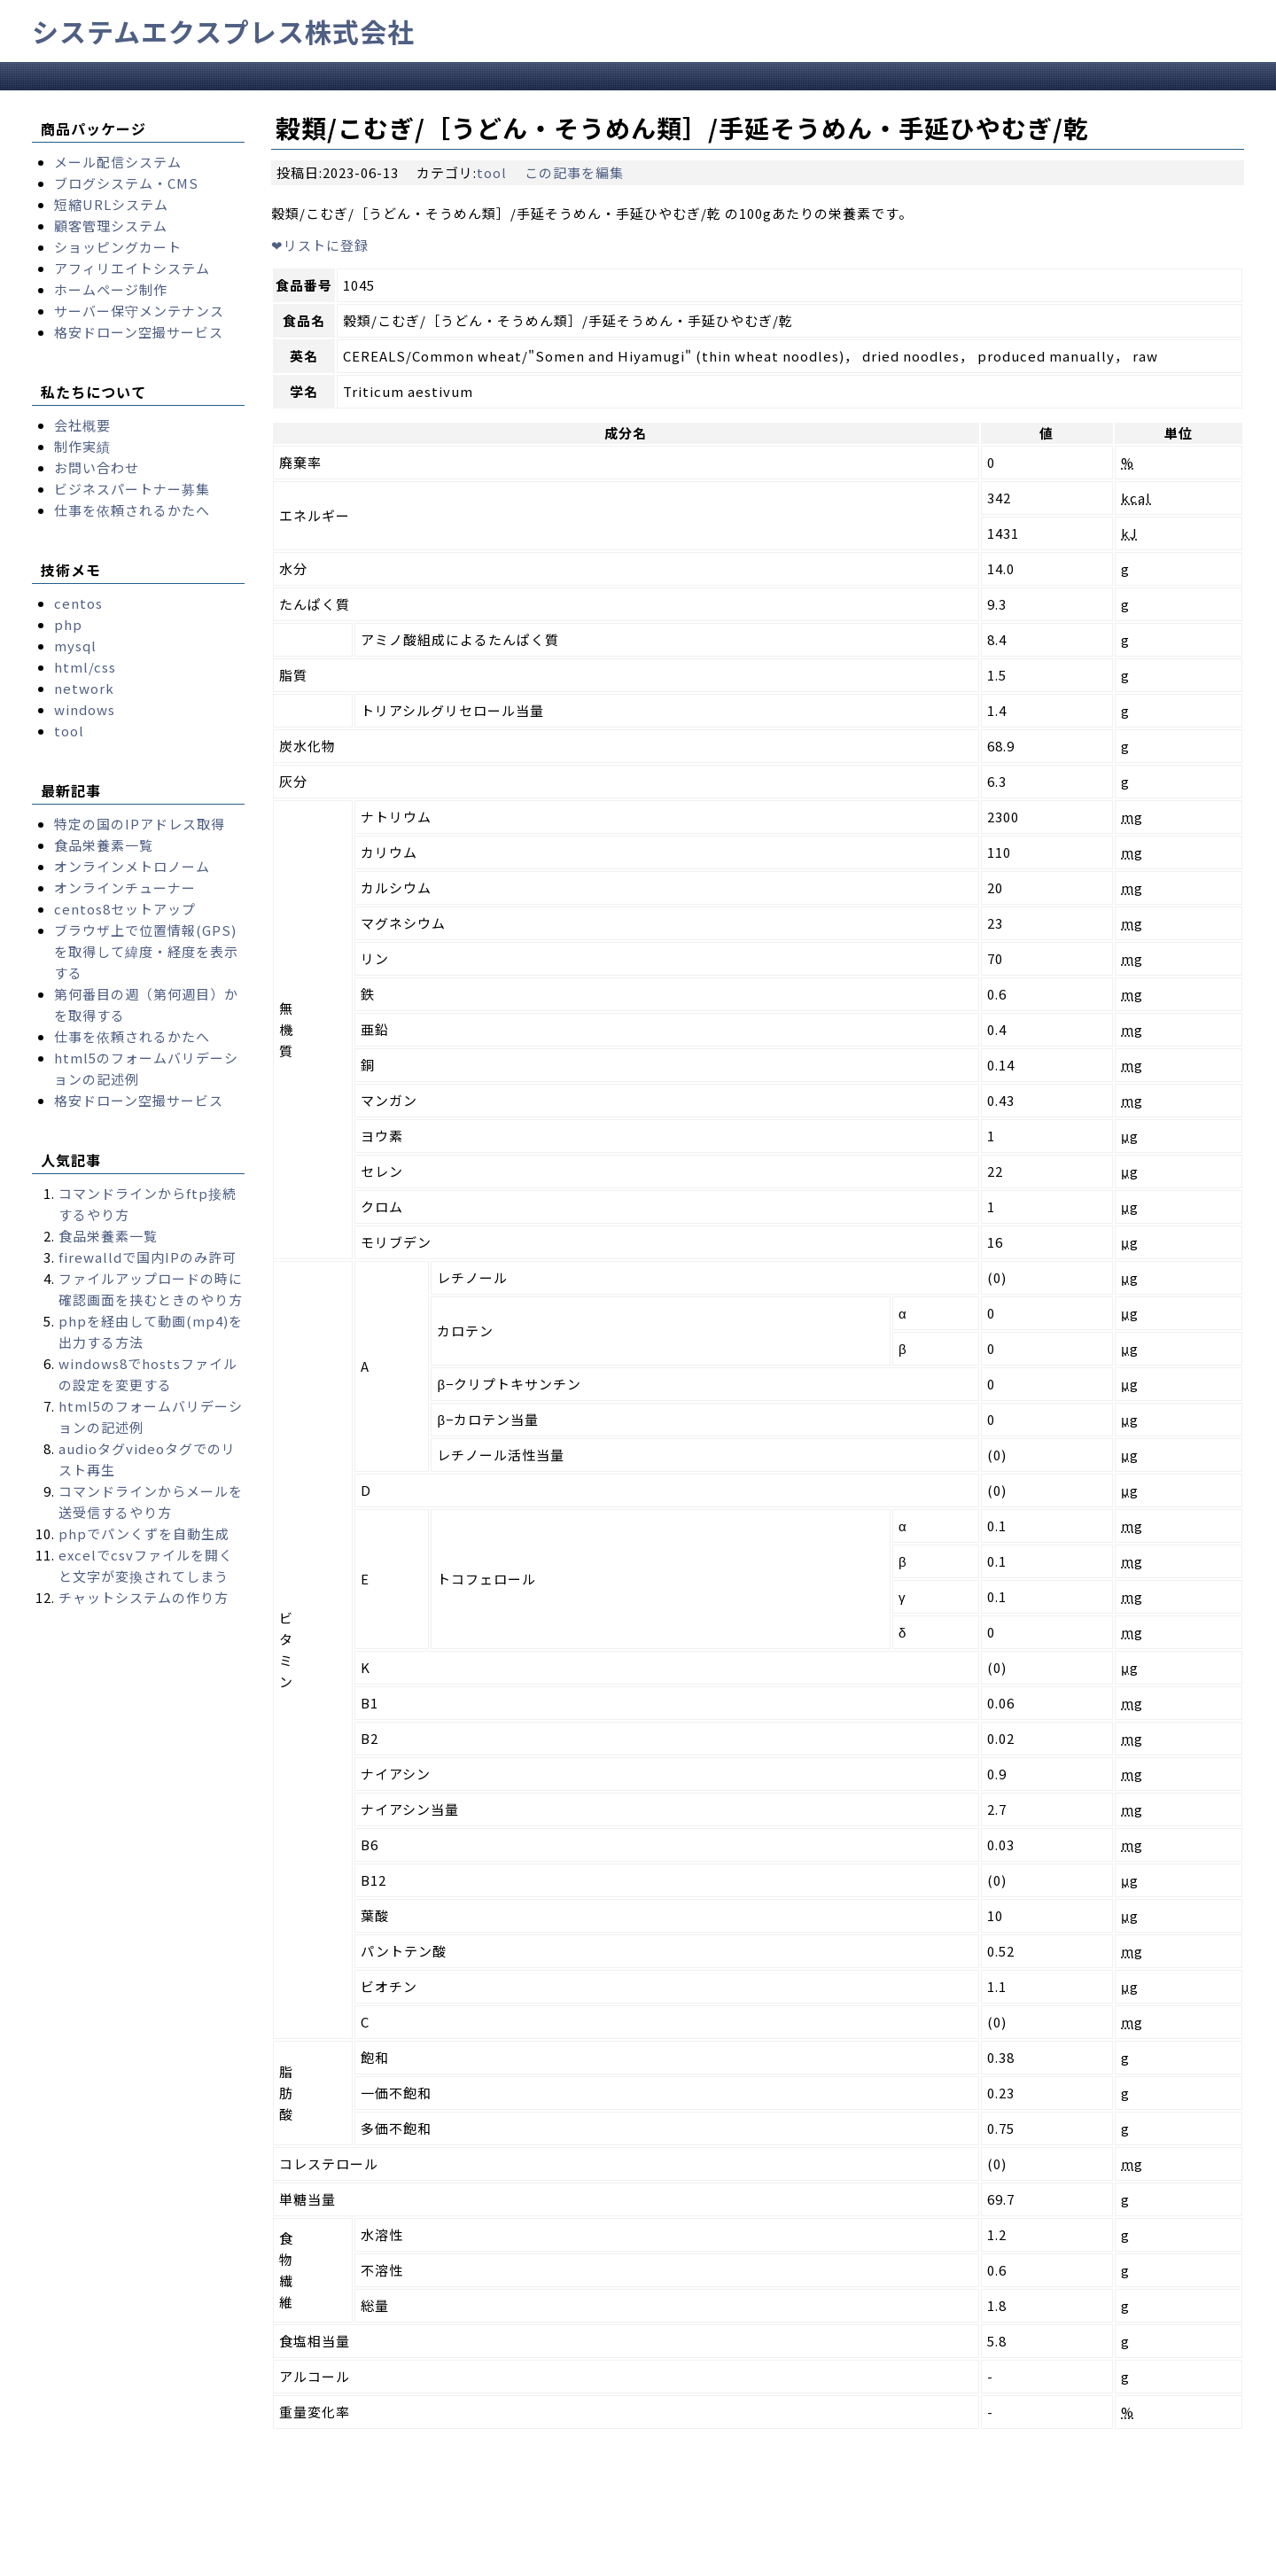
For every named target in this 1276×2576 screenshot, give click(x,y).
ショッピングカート (118, 246)
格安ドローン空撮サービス (138, 332)
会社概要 (82, 425)
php (68, 624)
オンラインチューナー (125, 887)
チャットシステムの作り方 (143, 1597)
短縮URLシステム (111, 204)
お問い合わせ (96, 467)
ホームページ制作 (110, 289)
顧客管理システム (110, 225)
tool (492, 172)
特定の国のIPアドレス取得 (139, 823)
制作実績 (82, 446)
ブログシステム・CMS (126, 183)
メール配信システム (118, 161)
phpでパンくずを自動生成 (144, 1533)
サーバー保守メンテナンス (139, 310)
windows (84, 709)
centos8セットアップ (125, 908)
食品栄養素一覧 (103, 845)
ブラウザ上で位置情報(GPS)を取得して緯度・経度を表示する (146, 951)
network (84, 688)
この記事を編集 (574, 172)
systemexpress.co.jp (199, 2561)
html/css (85, 667)
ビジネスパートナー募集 (132, 488)
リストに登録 (320, 245)
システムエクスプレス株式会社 (223, 31)
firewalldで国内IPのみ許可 (147, 1257)
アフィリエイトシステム (132, 268)
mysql (75, 645)
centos (78, 603)
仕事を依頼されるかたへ (132, 510)
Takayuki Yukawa (547, 2561)
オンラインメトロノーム (132, 866)
